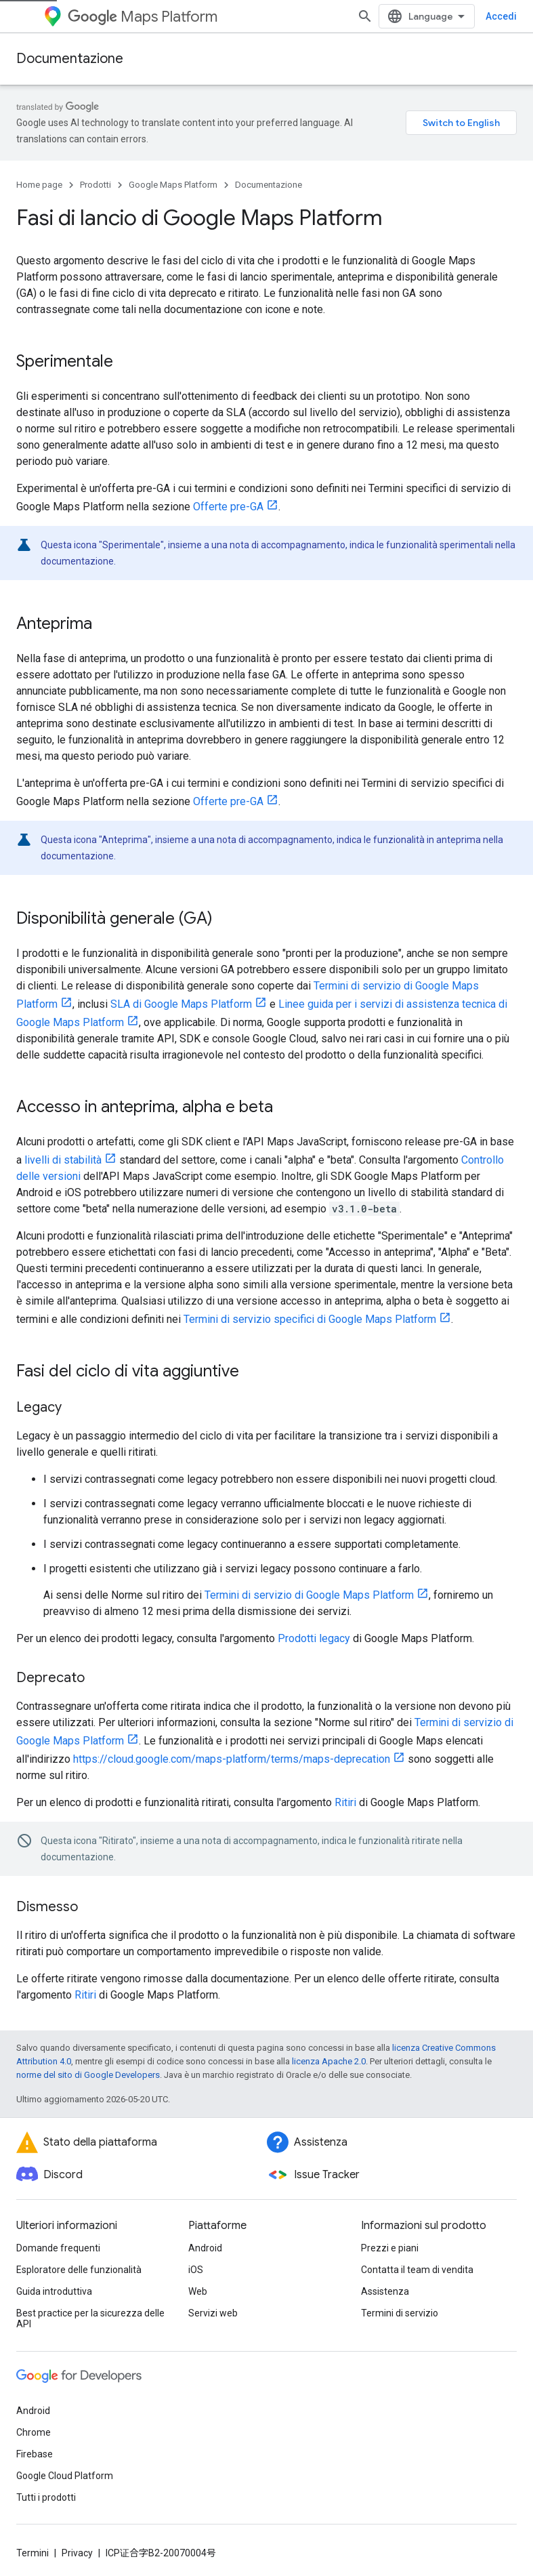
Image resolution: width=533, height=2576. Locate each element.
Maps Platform (142, 16)
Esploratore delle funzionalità (79, 2253)
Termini (32, 2536)
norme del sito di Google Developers (88, 2058)
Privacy (77, 2536)
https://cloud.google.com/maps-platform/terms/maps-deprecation (231, 1742)
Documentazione (69, 58)
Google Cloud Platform (64, 2459)
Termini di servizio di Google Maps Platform (309, 1578)
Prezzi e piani (390, 2231)
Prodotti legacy (314, 1622)
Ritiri (345, 1786)
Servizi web (213, 2296)
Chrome (33, 2416)
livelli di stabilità (63, 1143)
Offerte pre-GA (228, 490)
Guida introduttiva (54, 2275)
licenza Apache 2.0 (329, 2045)
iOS (195, 2253)
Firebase (34, 2437)
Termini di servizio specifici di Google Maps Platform (310, 1302)
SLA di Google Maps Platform (181, 987)
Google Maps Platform (173, 168)
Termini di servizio (399, 2296)
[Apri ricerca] (503, 16)
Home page (39, 168)
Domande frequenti (58, 2231)
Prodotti (95, 168)
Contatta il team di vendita (417, 2253)
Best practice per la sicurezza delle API (90, 2302)
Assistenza (385, 2275)
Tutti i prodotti (46, 2481)
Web (197, 2275)
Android (205, 2231)
